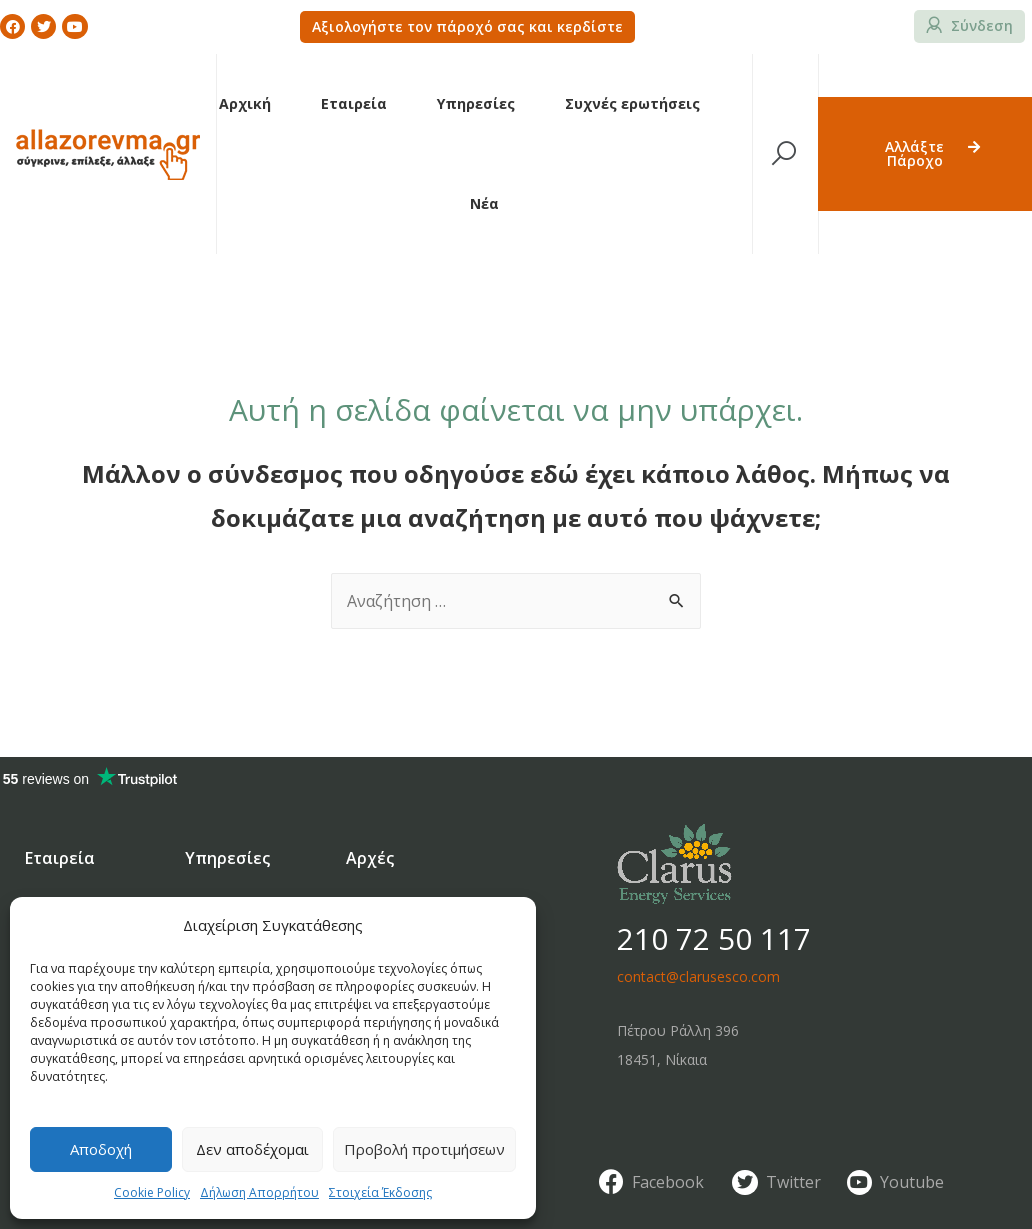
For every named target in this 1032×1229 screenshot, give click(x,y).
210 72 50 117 (714, 938)
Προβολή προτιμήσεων (424, 1149)
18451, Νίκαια (662, 1059)
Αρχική (245, 103)
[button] (467, 27)
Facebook (668, 1182)
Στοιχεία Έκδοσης (380, 1192)
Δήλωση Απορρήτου (259, 1192)
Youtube (912, 1182)
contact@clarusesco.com (698, 976)
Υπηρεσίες (476, 103)
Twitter (793, 1182)
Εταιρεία (354, 103)
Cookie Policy (152, 1192)
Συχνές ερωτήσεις (632, 103)
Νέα (484, 203)
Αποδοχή (101, 1149)
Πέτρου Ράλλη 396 (678, 1030)
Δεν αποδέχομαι (252, 1149)
